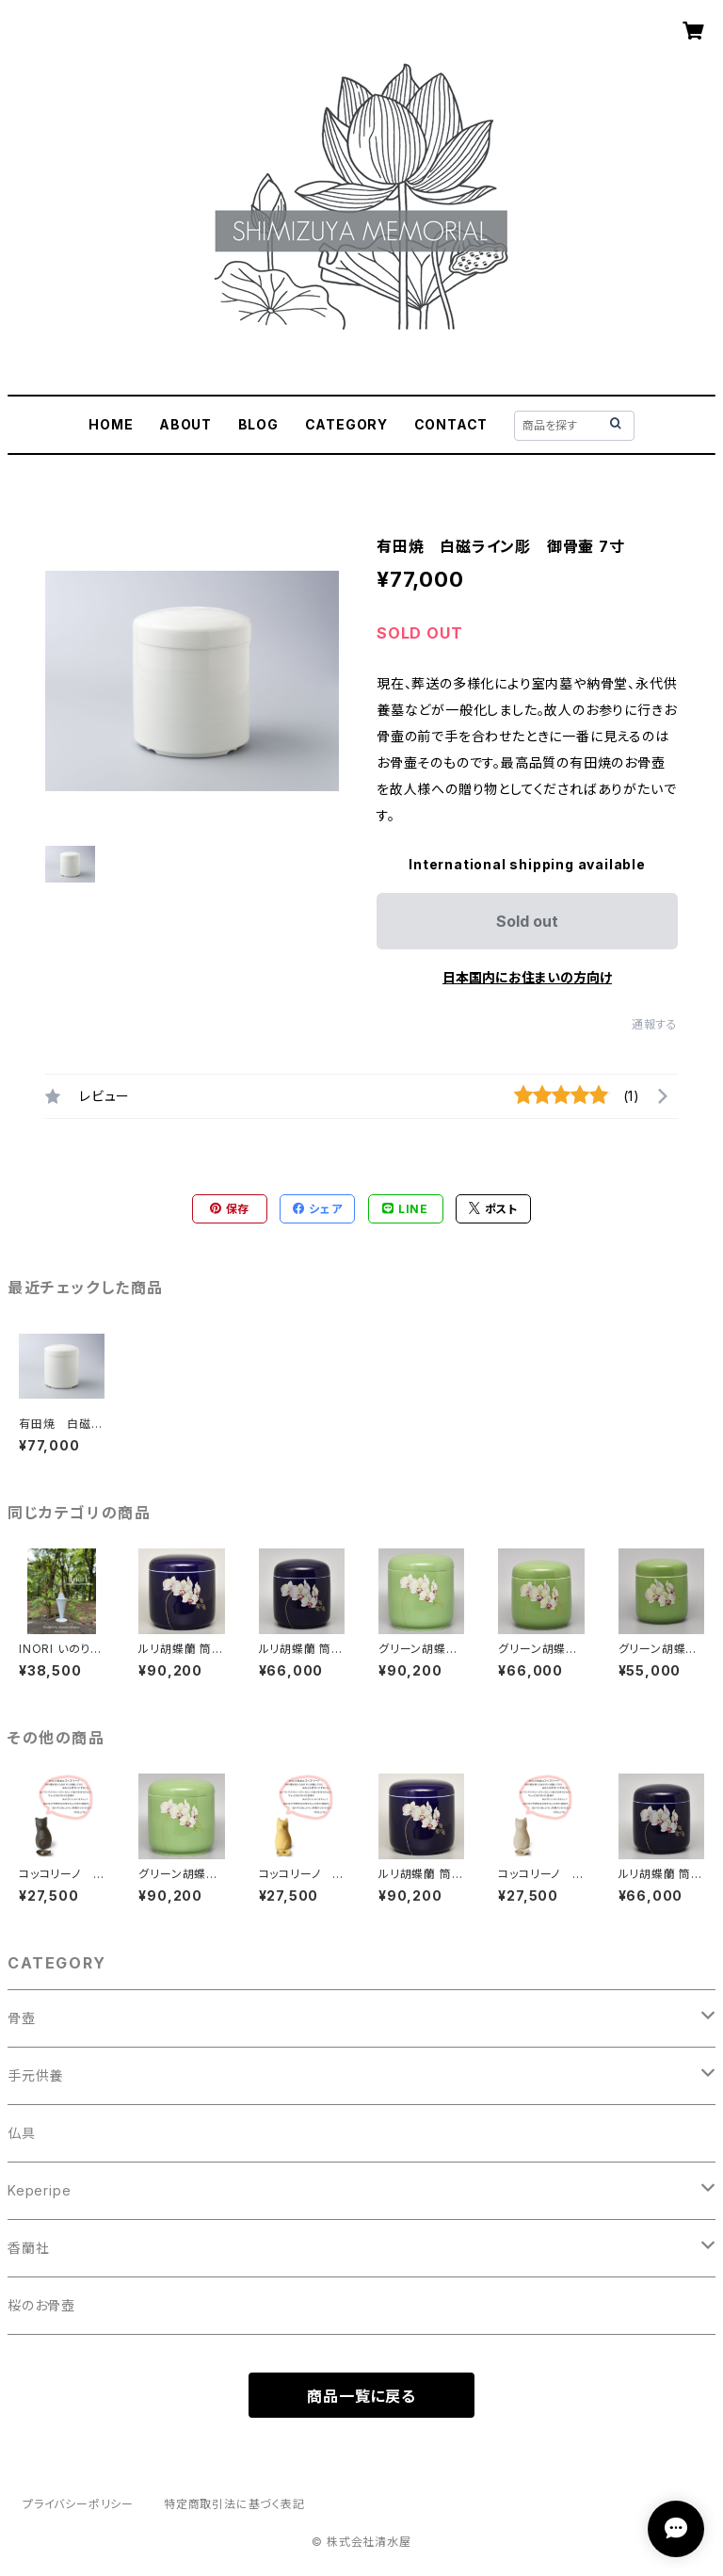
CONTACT (451, 424)
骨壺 (22, 2018)
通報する (655, 1024)
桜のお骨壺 (41, 2305)
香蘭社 (28, 2248)
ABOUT (185, 424)
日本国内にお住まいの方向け (527, 977)
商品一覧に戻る (361, 2396)
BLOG (258, 424)
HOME (110, 424)
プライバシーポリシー (78, 2504)
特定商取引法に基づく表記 (234, 2504)
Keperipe (39, 2190)
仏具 (22, 2133)
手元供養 (35, 2075)
